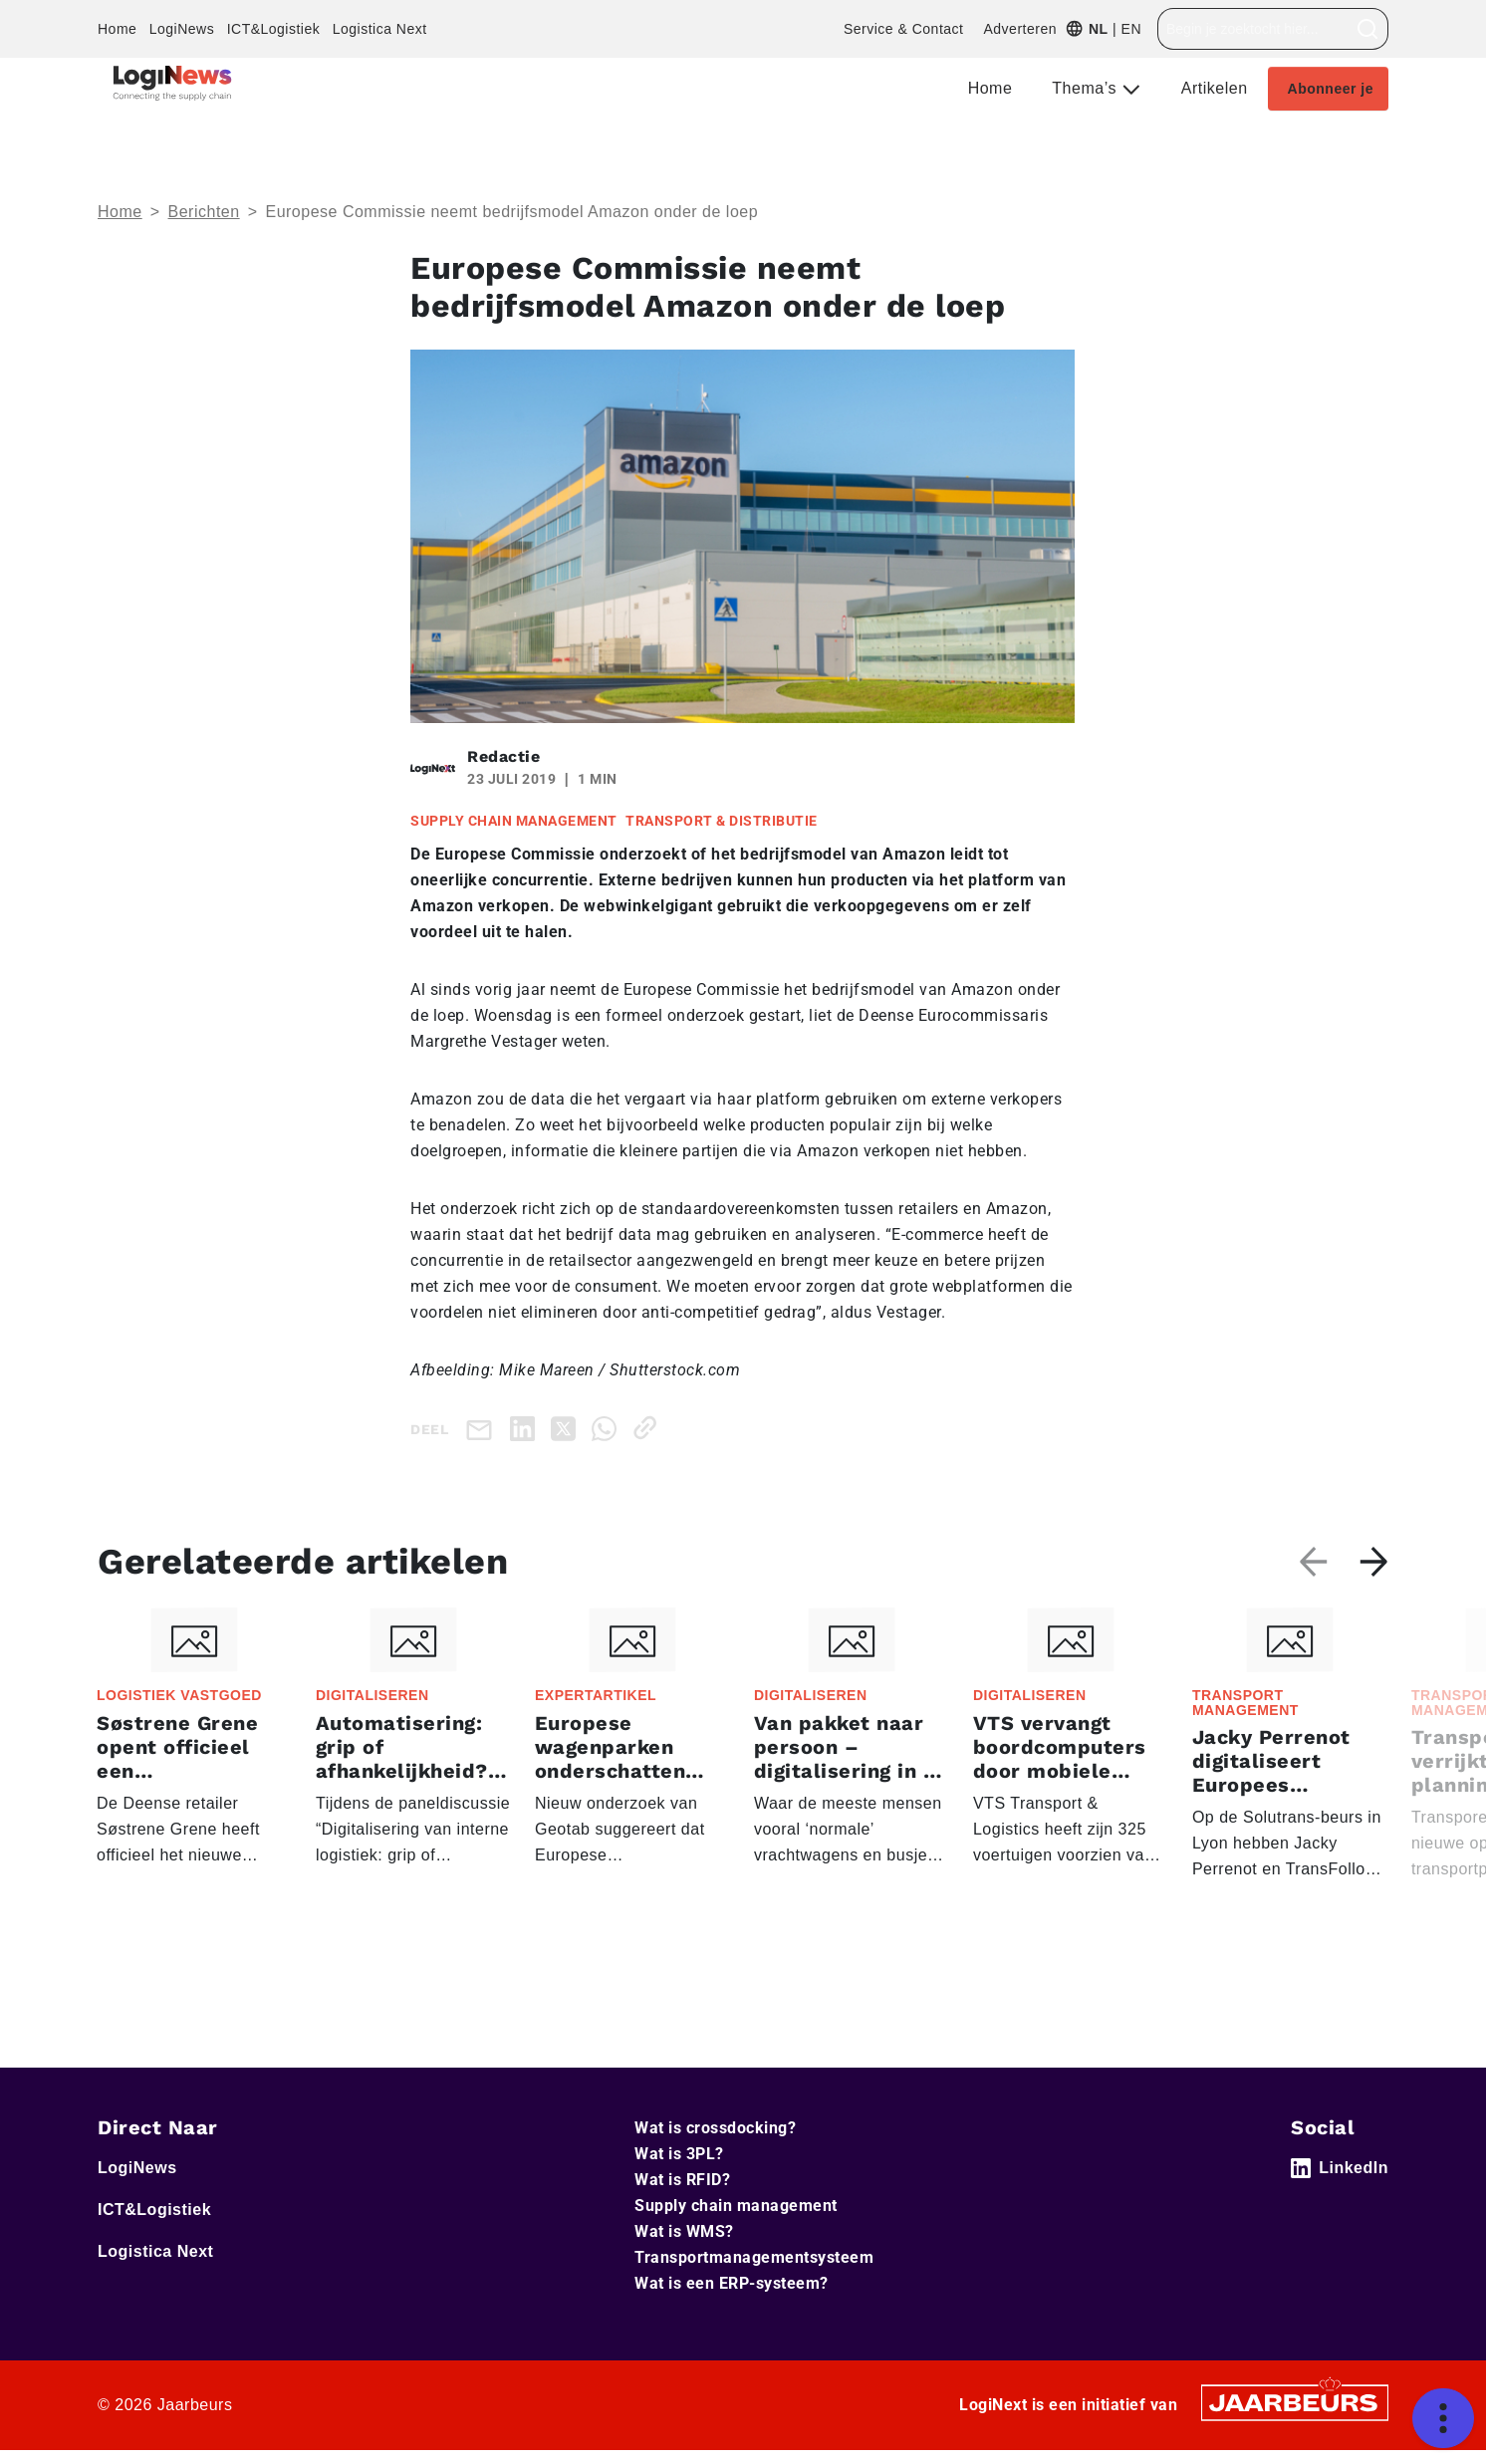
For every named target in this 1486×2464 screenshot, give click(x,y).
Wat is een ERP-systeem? (731, 2283)
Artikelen (1214, 88)
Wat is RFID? (682, 2179)
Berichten (204, 211)
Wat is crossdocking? (715, 2127)
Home (117, 29)
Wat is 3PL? (679, 2153)
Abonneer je (1330, 89)
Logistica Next (380, 29)
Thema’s (1086, 88)
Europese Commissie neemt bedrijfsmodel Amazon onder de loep (511, 211)
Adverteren (1019, 29)
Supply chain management (736, 2205)
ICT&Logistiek (274, 29)
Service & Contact (904, 29)
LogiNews (181, 29)
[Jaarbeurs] (1294, 2401)
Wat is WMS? (684, 2231)
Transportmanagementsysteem (753, 2257)
